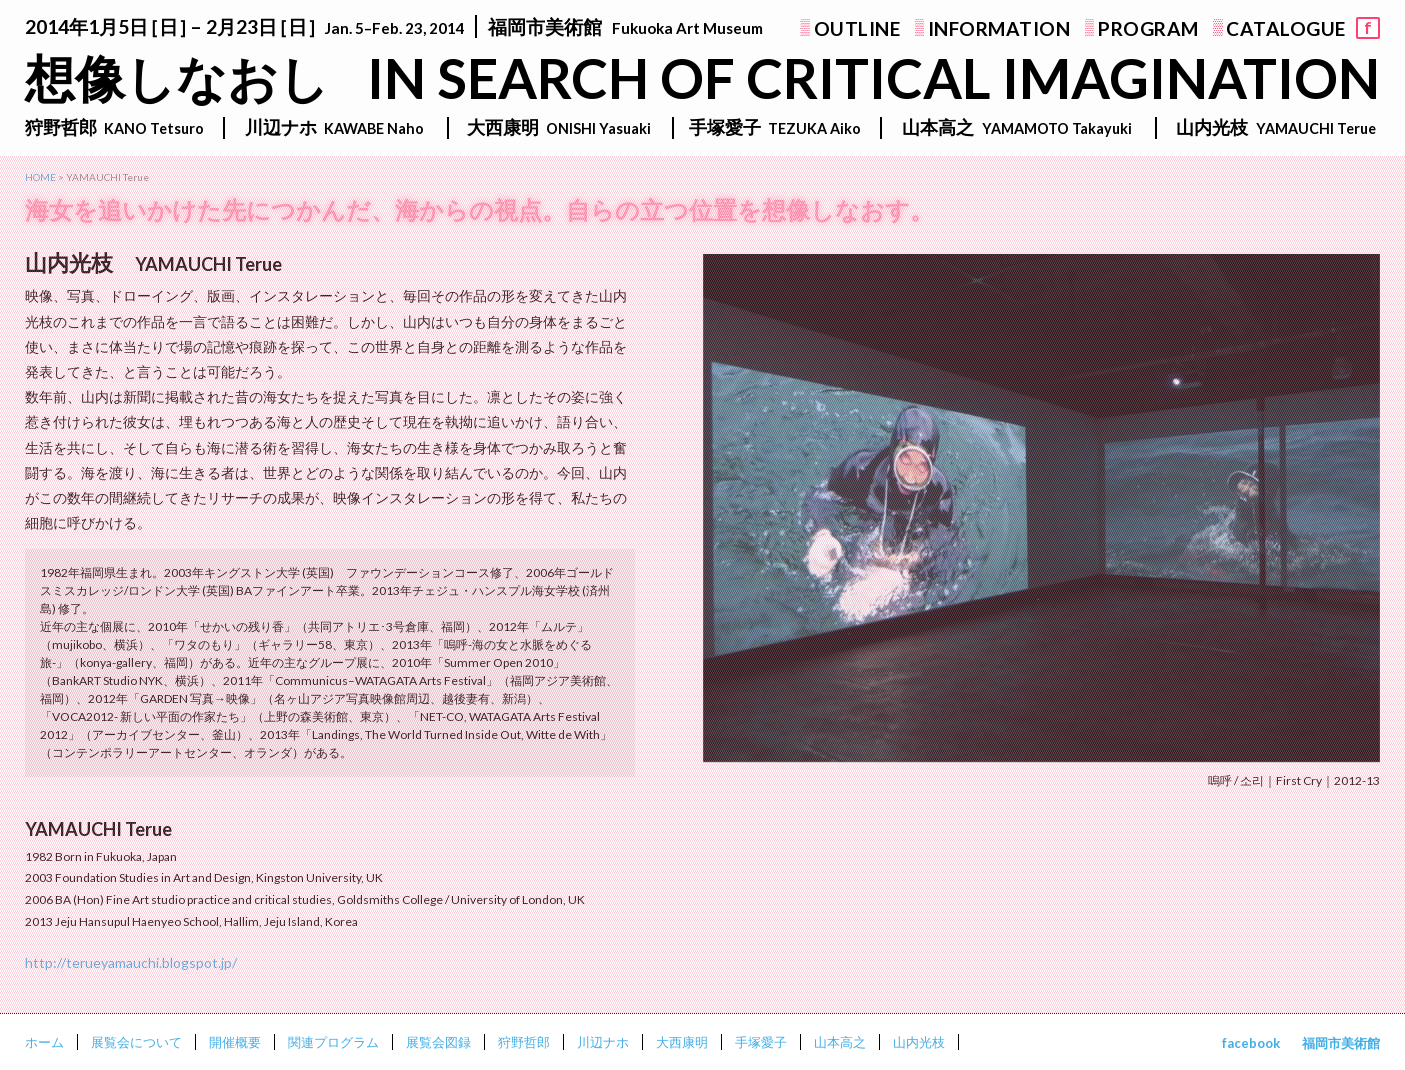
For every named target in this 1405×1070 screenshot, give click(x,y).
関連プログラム (333, 1042)
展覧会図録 (438, 1042)
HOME (40, 177)
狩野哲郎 (524, 1042)
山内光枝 (919, 1042)
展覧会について (136, 1042)
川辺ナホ (603, 1042)
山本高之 (840, 1042)
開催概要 (235, 1042)
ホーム (44, 1042)
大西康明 (682, 1042)
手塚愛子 (761, 1042)
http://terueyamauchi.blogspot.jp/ (131, 962)
